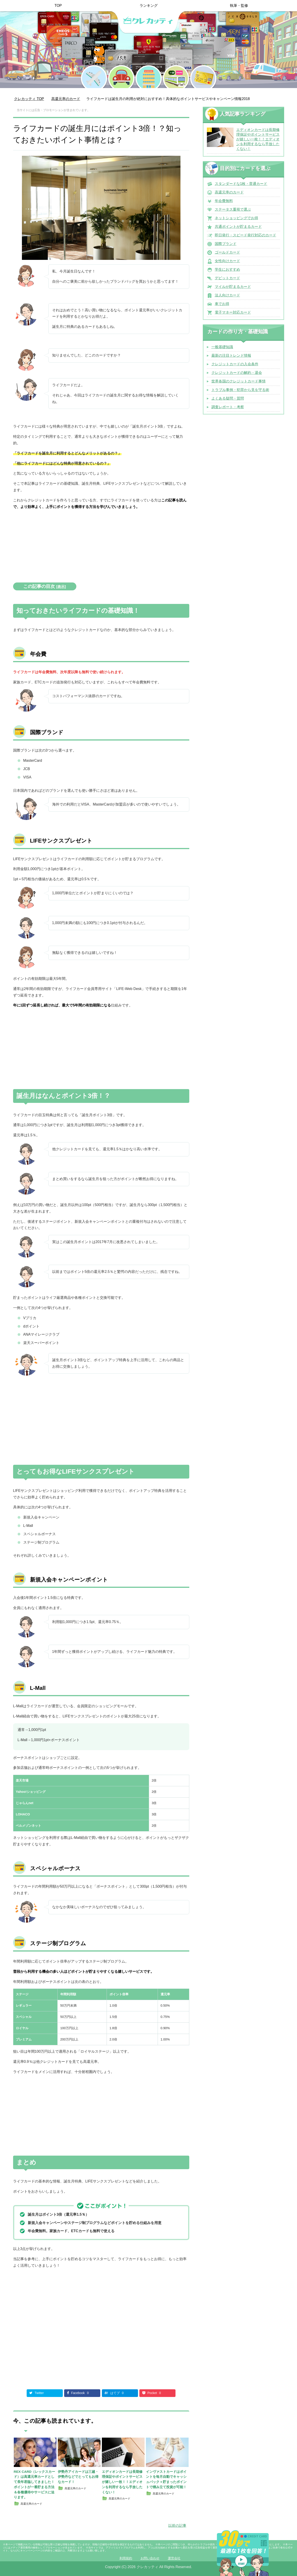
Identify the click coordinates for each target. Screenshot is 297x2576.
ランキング (149, 5)
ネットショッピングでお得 (236, 218)
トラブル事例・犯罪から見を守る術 (240, 390)
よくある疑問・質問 (227, 398)
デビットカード (227, 278)
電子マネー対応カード (233, 312)
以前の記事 (177, 2525)
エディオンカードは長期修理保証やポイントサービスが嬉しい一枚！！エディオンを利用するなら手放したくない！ (122, 2481)
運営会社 (174, 2558)
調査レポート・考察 (227, 407)
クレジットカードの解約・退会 (236, 373)
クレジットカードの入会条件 (234, 364)
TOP (58, 5)
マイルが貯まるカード (233, 287)
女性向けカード (227, 261)
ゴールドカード (227, 252)
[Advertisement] (101, 545)
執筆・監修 (239, 5)
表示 (61, 587)
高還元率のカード (229, 192)
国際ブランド (225, 244)
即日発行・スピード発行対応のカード (245, 235)
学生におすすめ (227, 269)
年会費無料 (224, 201)
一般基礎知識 (222, 347)
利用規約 (125, 2558)
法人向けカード (227, 295)
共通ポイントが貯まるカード (238, 226)
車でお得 (222, 304)
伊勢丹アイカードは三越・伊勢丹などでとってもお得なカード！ (78, 2476)
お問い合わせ (149, 2558)
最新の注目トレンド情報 (231, 355)
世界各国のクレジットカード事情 (238, 381)
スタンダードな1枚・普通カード (241, 184)
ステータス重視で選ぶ (233, 209)
